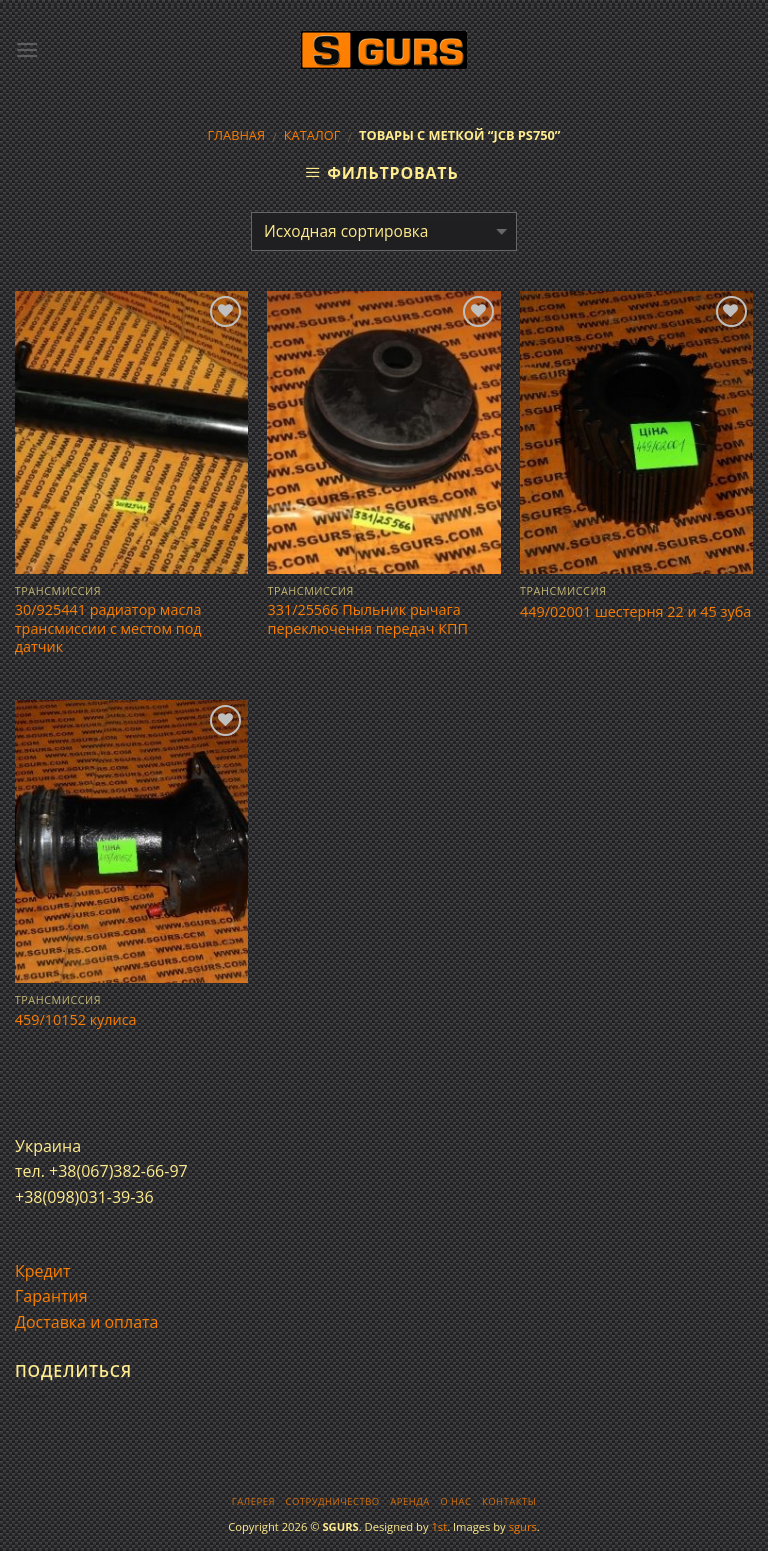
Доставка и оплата (87, 1322)
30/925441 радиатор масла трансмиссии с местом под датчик (108, 628)
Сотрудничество (333, 1501)
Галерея (253, 1501)
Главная (236, 135)
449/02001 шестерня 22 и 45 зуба (635, 612)
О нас (455, 1501)
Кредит (42, 1271)
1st (439, 1526)
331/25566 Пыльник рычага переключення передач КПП (367, 619)
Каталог (312, 135)
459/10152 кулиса (76, 1020)
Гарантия (51, 1296)
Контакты (509, 1501)
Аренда (409, 1501)
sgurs (523, 1526)
